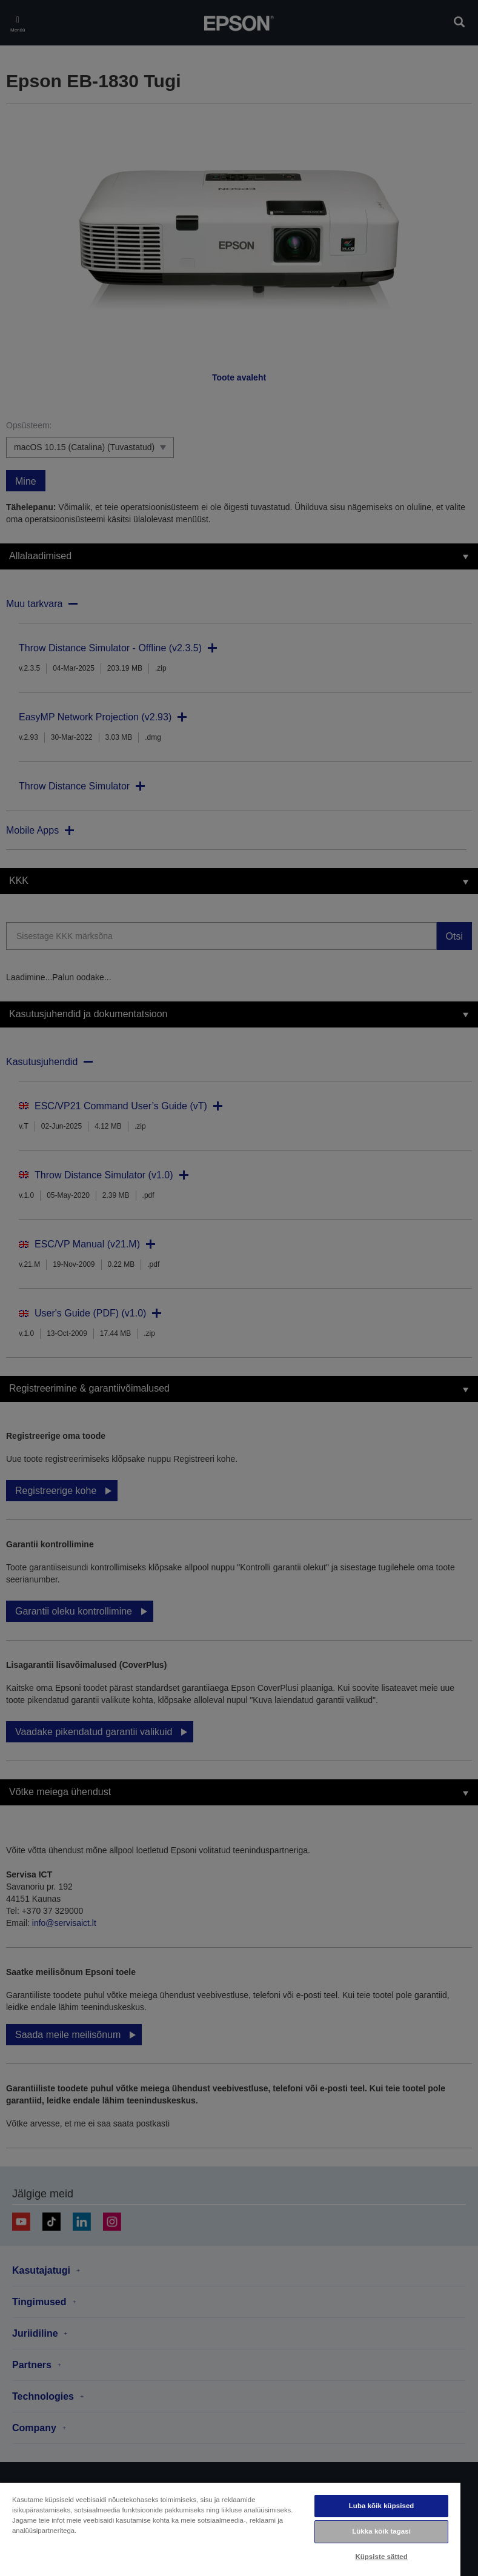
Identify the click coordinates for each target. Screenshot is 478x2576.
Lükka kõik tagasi (381, 2531)
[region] (230, 2528)
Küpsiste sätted (381, 2556)
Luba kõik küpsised (381, 2505)
